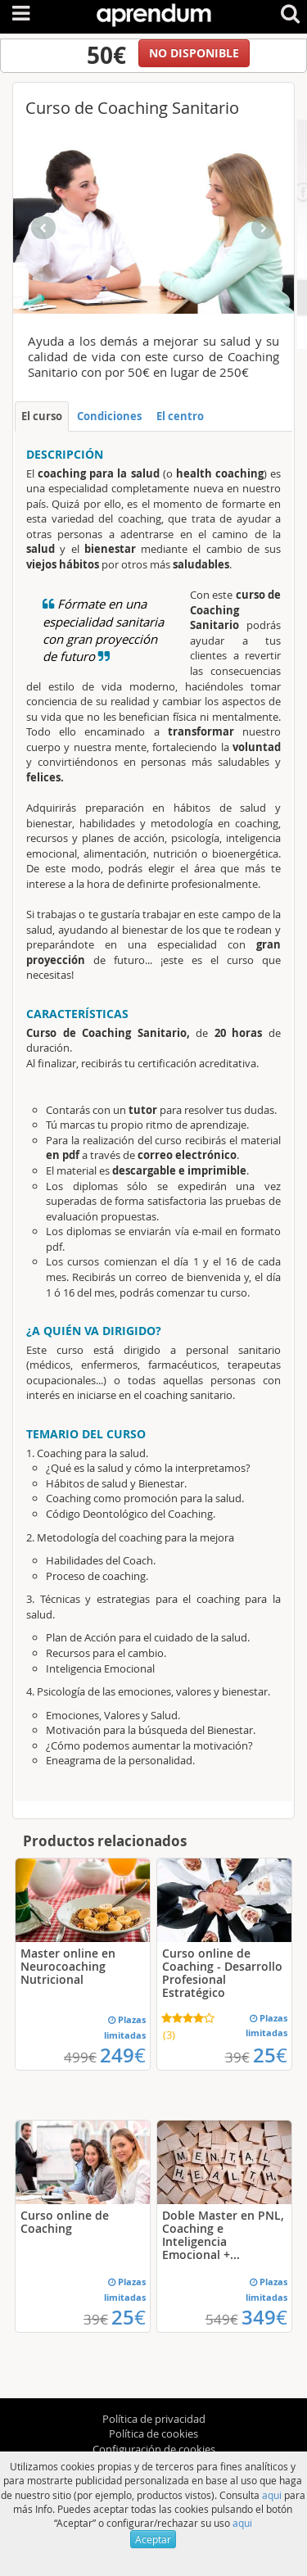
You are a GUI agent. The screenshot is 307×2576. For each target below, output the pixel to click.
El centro (180, 416)
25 (270, 2055)
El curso (41, 416)
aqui (272, 2494)
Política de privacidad (153, 2418)
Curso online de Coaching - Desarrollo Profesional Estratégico (222, 1972)
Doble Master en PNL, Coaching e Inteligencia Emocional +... (223, 2234)
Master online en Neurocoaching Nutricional (67, 1966)
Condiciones (109, 416)
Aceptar (153, 2539)
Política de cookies (153, 2433)
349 (264, 2317)
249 (123, 2055)
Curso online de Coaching (64, 2221)
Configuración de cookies (154, 2449)
